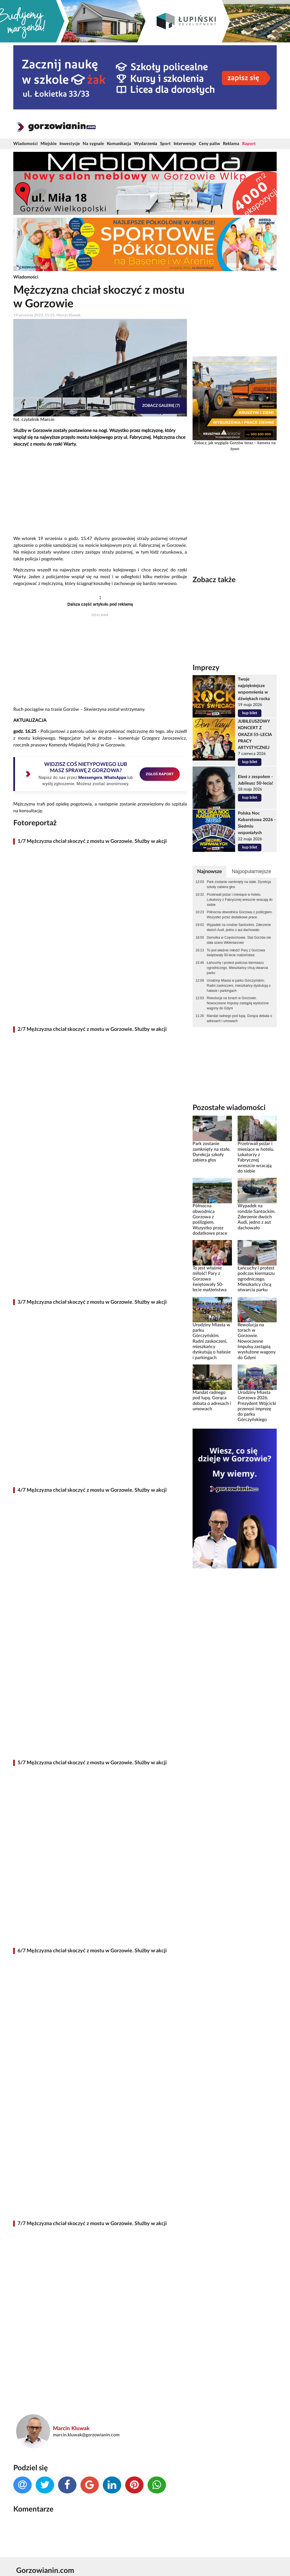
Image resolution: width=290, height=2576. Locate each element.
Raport (249, 144)
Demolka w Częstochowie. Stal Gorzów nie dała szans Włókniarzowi (239, 940)
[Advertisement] (100, 491)
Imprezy (206, 667)
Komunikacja (119, 144)
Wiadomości (25, 144)
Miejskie (48, 144)
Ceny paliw (209, 144)
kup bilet (249, 713)
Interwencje (185, 144)
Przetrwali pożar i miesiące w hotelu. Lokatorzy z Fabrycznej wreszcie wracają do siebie (240, 900)
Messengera (90, 777)
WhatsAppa (115, 777)
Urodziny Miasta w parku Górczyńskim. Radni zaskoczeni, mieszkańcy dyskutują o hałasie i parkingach (238, 986)
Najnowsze (209, 871)
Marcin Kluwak (71, 2428)
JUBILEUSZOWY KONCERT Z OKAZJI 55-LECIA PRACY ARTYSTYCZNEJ (255, 734)
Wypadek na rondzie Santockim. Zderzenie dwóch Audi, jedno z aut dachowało (239, 927)
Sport (165, 144)
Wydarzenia (145, 144)
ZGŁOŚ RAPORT (160, 774)
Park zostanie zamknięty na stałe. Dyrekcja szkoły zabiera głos (239, 884)
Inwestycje (69, 144)
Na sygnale (93, 144)
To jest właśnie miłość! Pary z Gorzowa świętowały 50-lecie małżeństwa (236, 952)
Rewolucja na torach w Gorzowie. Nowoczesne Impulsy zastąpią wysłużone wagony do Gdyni (238, 1003)
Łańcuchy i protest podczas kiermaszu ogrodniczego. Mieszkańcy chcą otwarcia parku (237, 968)
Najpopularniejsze (251, 871)
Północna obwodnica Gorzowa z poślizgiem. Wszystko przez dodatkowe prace (240, 914)
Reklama (231, 144)
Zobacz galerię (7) (161, 405)
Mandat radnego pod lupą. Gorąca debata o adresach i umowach (239, 1018)
